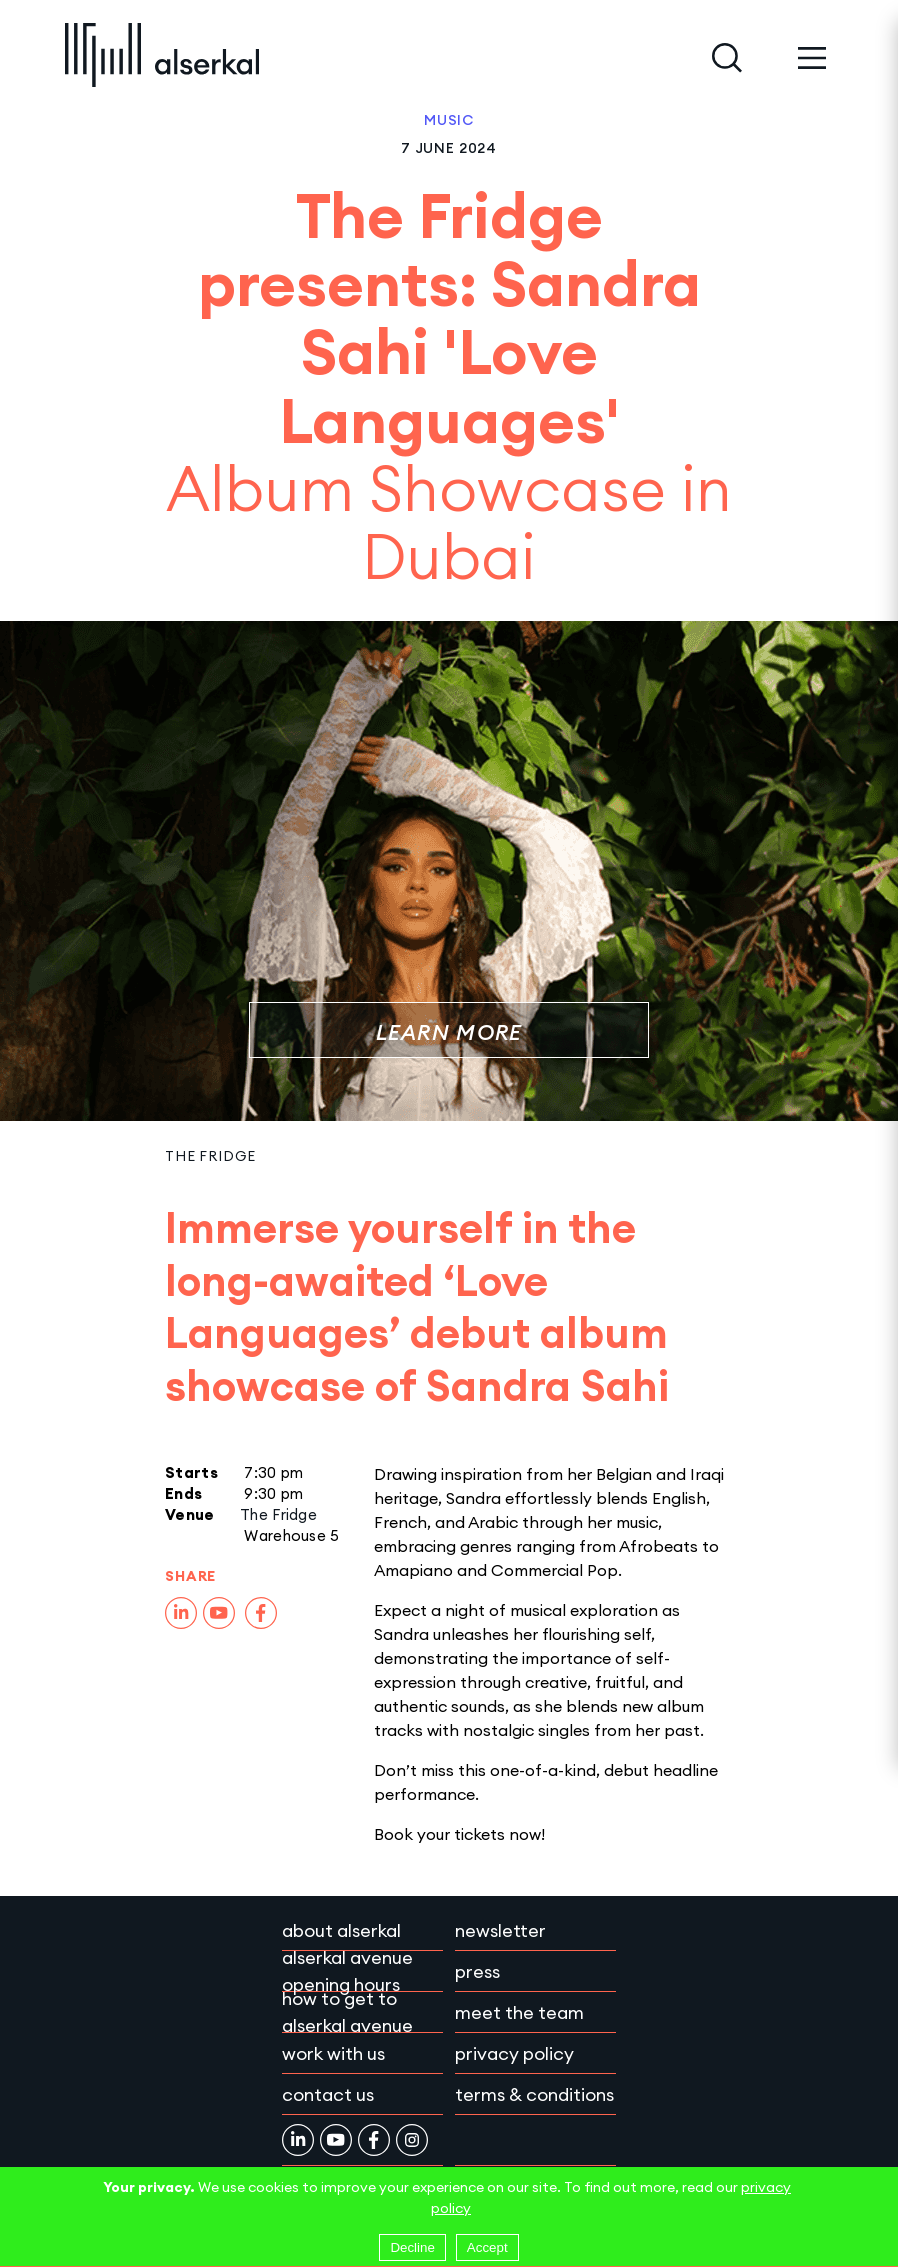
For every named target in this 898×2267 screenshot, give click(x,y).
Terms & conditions (534, 2094)
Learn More (449, 1032)
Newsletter (500, 1930)
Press (477, 1971)
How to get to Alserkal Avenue (347, 2012)
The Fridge (210, 1156)
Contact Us (328, 2094)
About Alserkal (341, 1930)
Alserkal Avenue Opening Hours (347, 1971)
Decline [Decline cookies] (412, 2247)
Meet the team (519, 2012)
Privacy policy (514, 2053)
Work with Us (333, 2053)
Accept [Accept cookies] (487, 2247)
